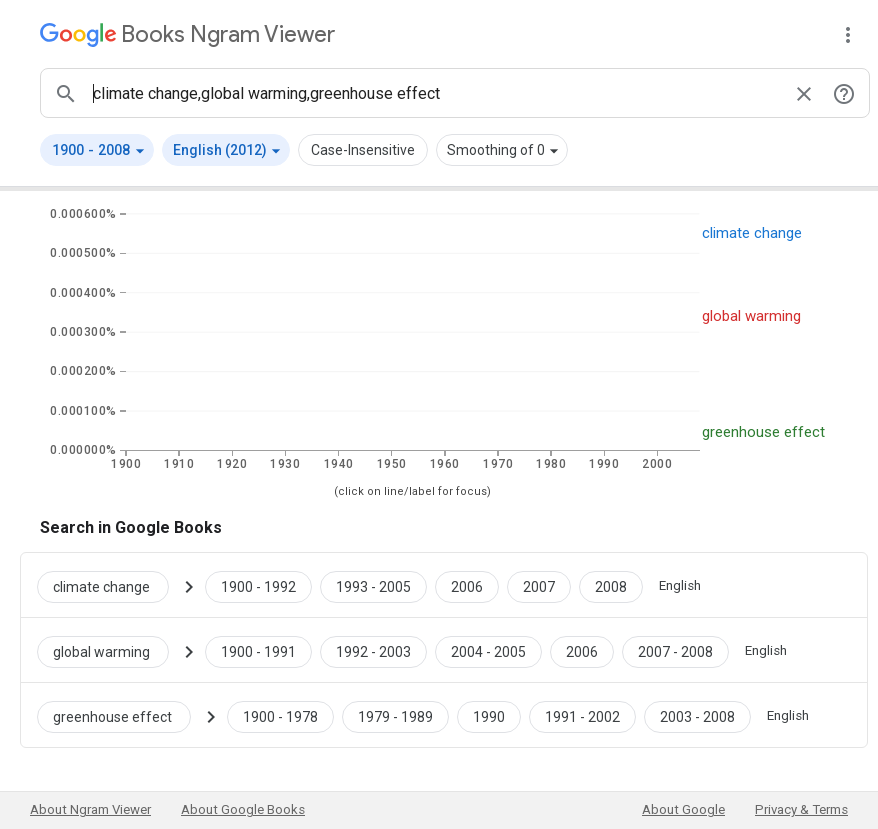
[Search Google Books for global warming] (111, 650)
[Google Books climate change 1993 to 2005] (373, 585)
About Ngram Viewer (90, 809)
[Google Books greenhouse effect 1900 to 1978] (280, 715)
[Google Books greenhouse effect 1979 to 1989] (395, 715)
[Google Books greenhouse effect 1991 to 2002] (582, 715)
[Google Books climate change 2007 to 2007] (539, 585)
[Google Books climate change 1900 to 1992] (258, 585)
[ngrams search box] (435, 93)
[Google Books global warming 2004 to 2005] (488, 650)
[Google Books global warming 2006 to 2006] (582, 650)
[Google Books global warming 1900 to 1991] (258, 650)
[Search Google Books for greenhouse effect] (122, 715)
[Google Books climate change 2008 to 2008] (611, 585)
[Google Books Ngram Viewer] (187, 34)
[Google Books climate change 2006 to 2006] (467, 585)
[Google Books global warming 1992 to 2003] (373, 650)
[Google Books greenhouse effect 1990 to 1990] (489, 715)
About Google (683, 809)
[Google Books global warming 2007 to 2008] (675, 650)
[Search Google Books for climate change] (111, 585)
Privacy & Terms (801, 809)
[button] (97, 150)
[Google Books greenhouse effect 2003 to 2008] (697, 715)
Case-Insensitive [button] (363, 150)
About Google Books (243, 809)
